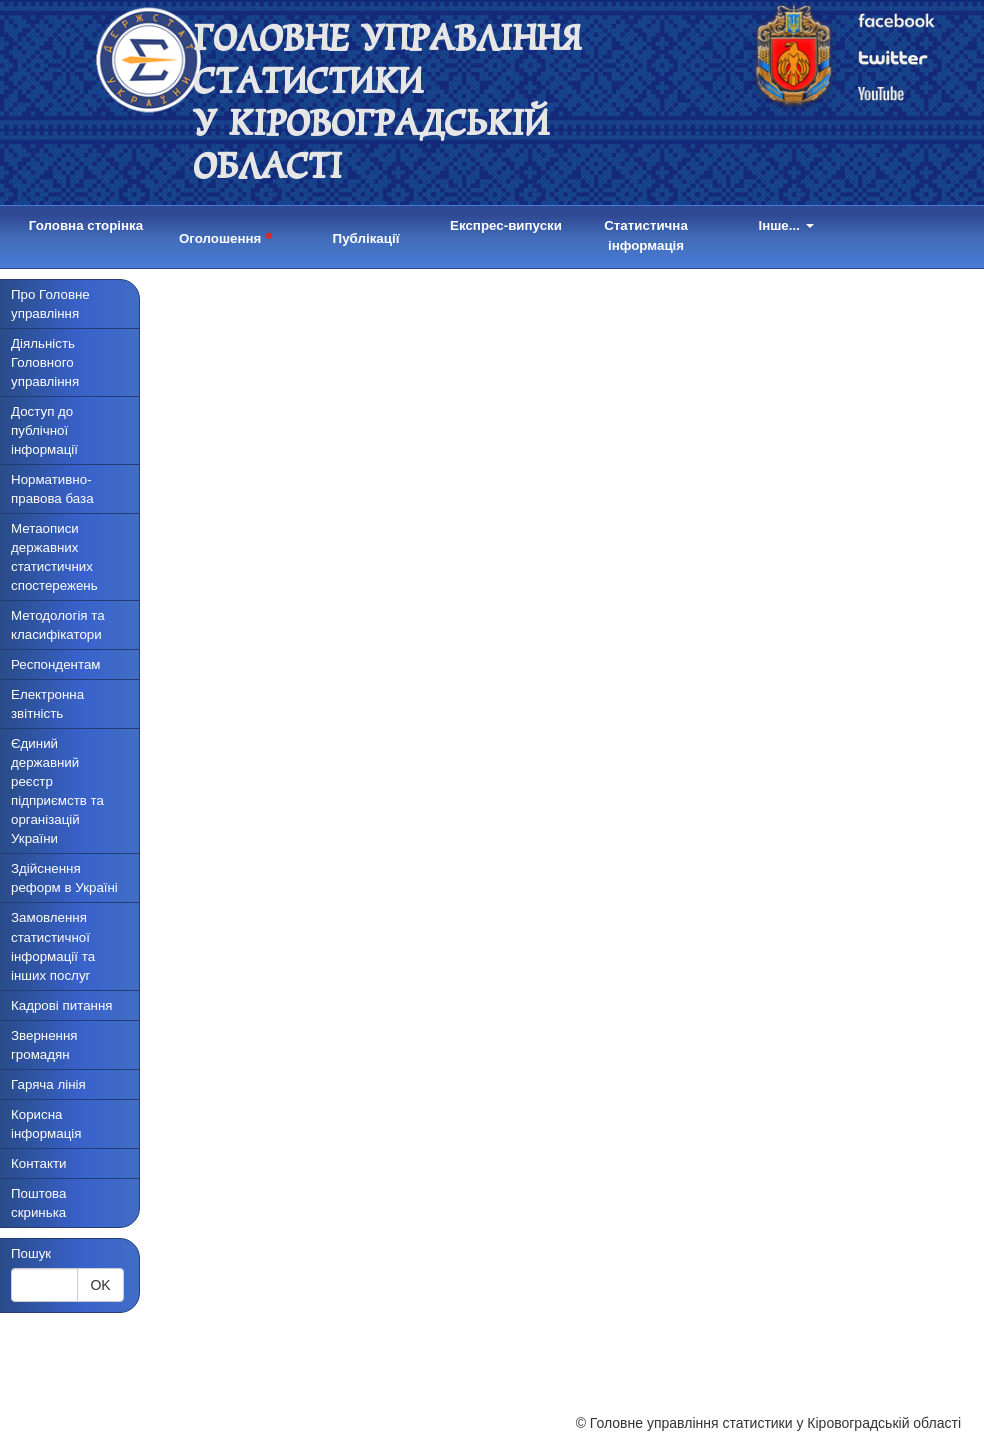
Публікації (366, 238)
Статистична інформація (646, 235)
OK (100, 1285)
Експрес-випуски (506, 225)
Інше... (785, 225)
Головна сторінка (86, 225)
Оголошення (226, 235)
